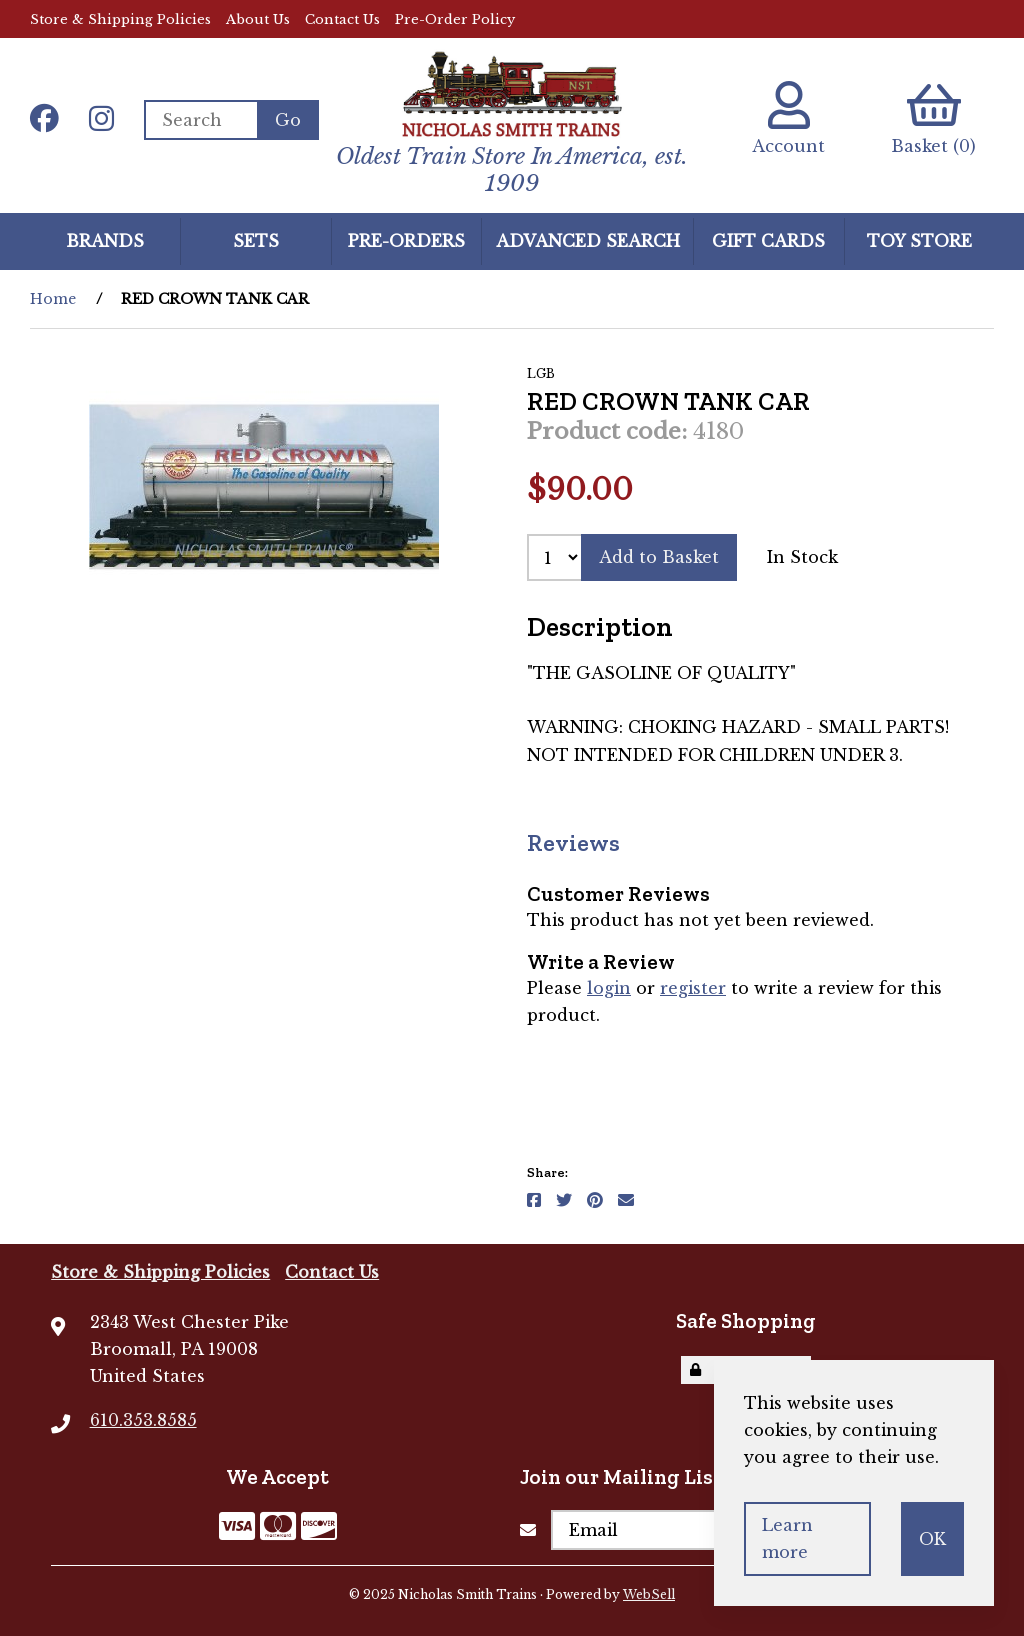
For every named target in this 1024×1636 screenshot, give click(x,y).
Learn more (787, 1538)
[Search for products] (200, 120)
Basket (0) (933, 118)
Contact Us (342, 19)
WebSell (649, 1594)
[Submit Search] (288, 120)
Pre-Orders (406, 241)
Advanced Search (588, 241)
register (693, 988)
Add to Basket (659, 557)
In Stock (802, 557)
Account (788, 118)
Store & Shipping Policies (120, 19)
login (609, 988)
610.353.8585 (143, 1420)
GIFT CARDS (768, 241)
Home (53, 299)
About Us (258, 19)
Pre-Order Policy (455, 19)
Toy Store (919, 241)
